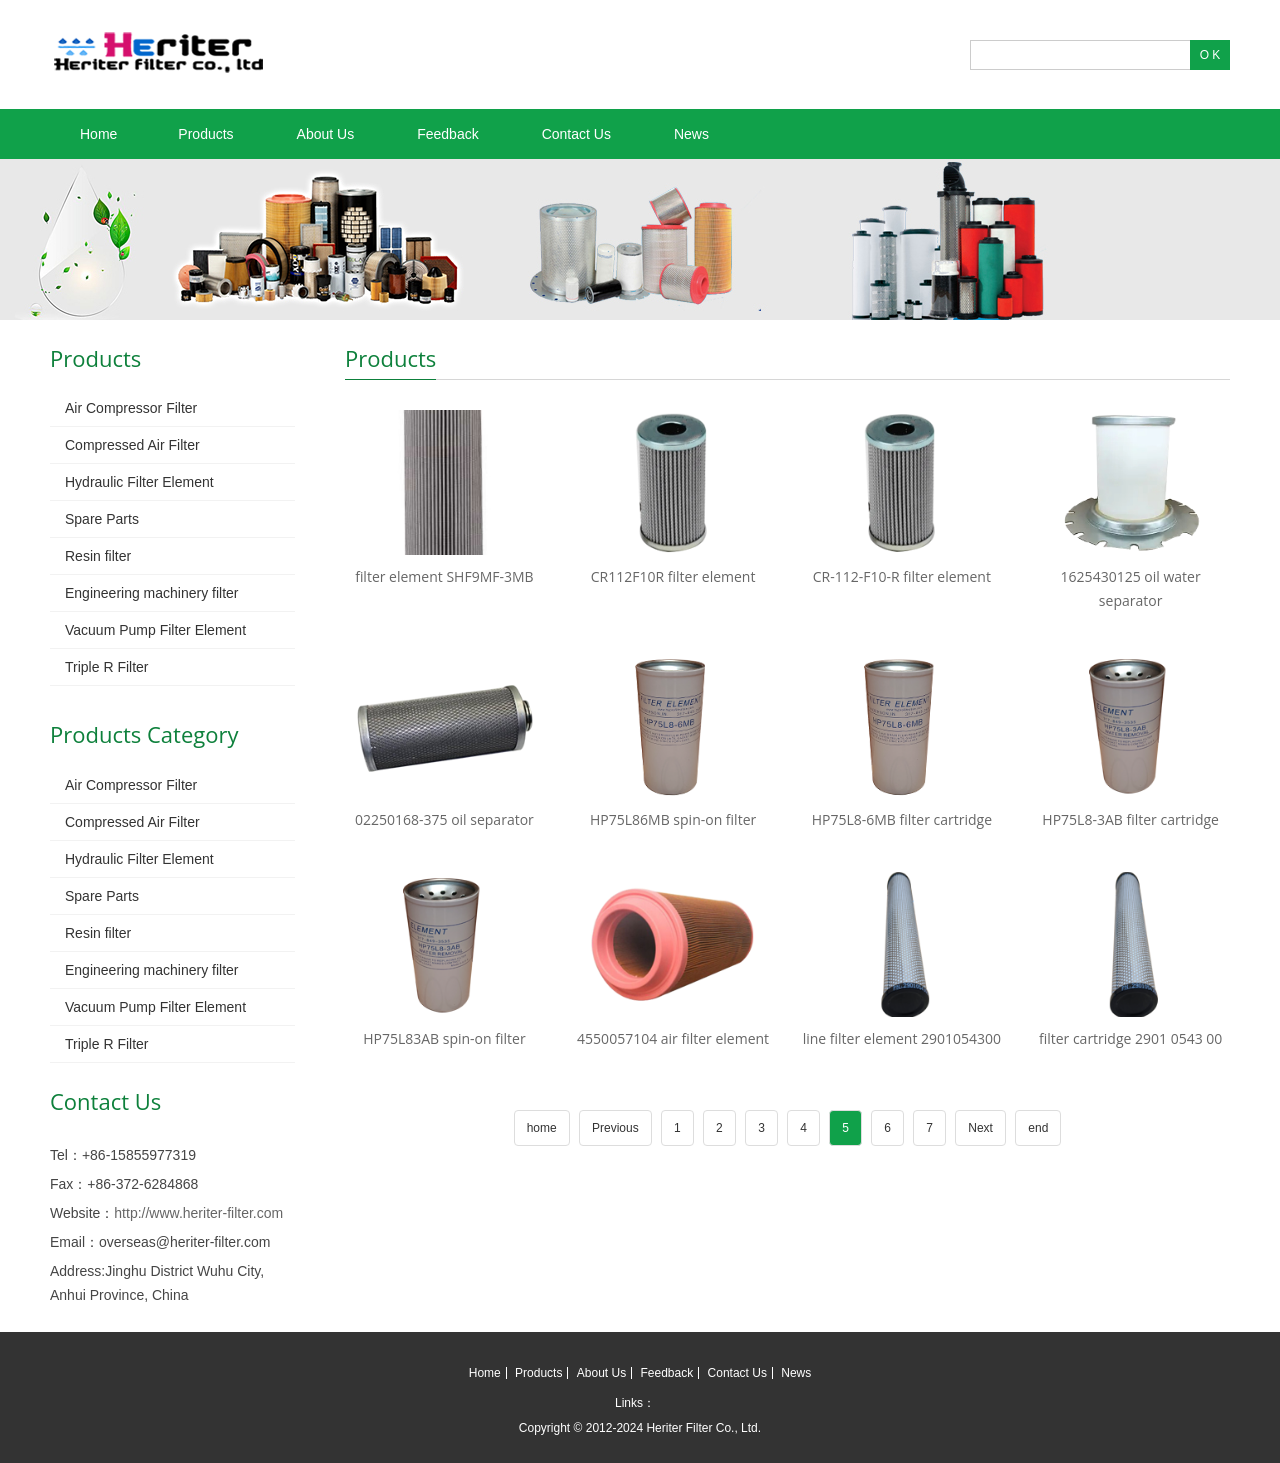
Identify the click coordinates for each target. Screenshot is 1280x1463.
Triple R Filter (107, 667)
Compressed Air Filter (132, 445)
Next (980, 1128)
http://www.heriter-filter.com (198, 1213)
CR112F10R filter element (673, 576)
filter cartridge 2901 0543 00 (1130, 1038)
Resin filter (98, 556)
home (542, 1128)
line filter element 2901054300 (902, 1038)
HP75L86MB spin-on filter (673, 819)
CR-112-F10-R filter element (902, 576)
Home (98, 134)
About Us (326, 134)
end (1038, 1128)
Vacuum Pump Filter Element (155, 630)
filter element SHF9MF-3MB (444, 576)
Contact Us (576, 134)
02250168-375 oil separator (444, 819)
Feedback (447, 134)
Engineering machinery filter (152, 593)
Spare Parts (102, 519)
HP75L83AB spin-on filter (444, 1038)
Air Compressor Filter (131, 408)
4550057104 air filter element (673, 1038)
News (691, 134)
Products (205, 134)
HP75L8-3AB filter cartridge (1130, 819)
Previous (615, 1128)
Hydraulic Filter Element (139, 482)
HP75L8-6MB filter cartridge (902, 819)
